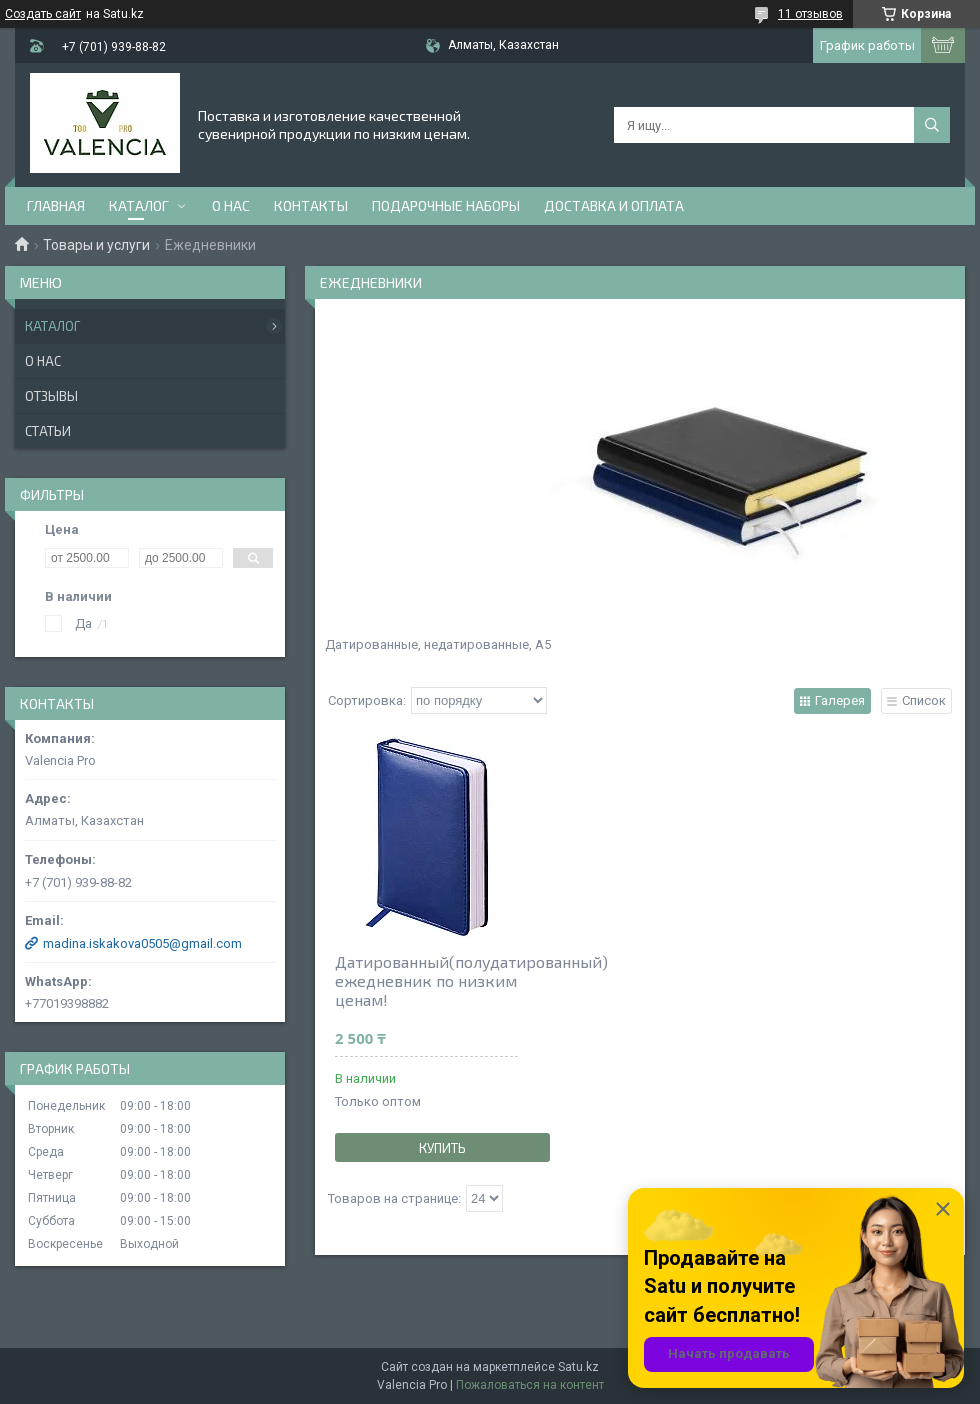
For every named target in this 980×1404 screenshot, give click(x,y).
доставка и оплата (614, 205)
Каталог (139, 205)
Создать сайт (43, 14)
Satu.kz (578, 1367)
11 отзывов (810, 14)
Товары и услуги (96, 245)
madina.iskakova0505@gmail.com (142, 943)
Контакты (311, 205)
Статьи (48, 431)
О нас (231, 205)
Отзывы (51, 396)
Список (924, 700)
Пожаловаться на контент (530, 1385)
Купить (442, 1148)
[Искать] (932, 125)
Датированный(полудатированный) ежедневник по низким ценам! (426, 980)
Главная (56, 205)
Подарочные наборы (446, 205)
